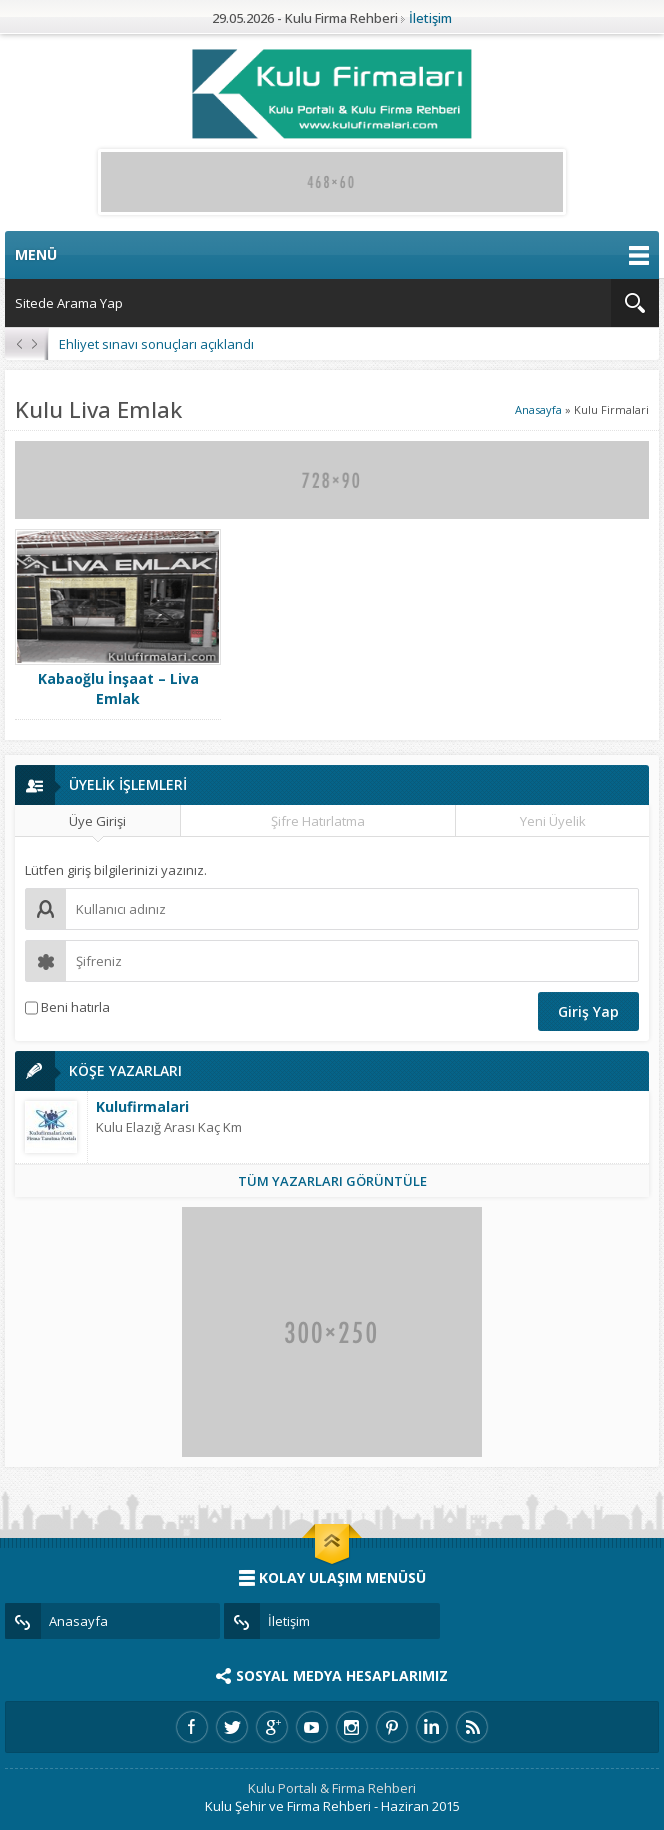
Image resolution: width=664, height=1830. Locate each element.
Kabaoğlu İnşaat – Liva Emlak (118, 688)
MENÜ (332, 255)
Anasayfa (538, 409)
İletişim (430, 18)
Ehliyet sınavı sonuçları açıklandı (156, 344)
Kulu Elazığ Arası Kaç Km (169, 1127)
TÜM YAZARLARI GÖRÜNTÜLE (332, 1181)
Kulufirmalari (142, 1106)
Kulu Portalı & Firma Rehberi (332, 1788)
